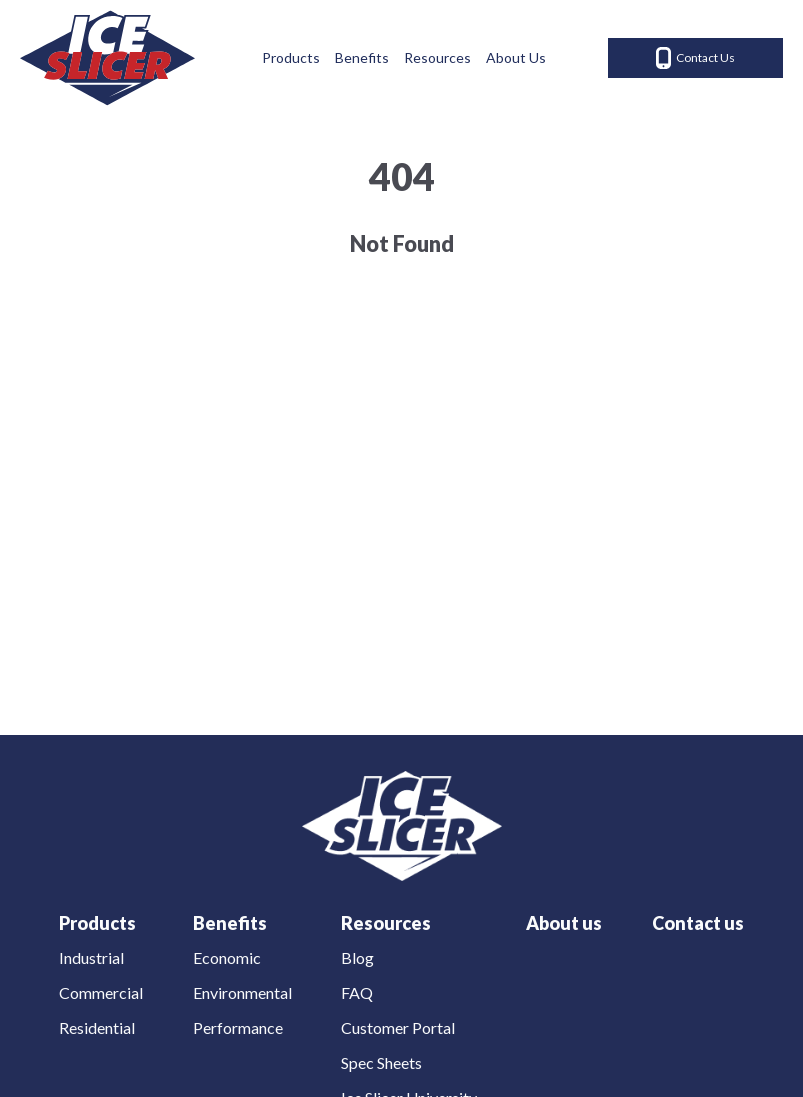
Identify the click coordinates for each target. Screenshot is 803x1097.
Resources (437, 57)
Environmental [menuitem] (242, 992)
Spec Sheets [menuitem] (381, 1062)
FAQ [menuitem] (357, 992)
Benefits (362, 57)
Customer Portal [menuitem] (398, 1027)
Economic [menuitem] (227, 957)
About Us (516, 57)
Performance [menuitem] (238, 1027)
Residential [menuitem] (97, 1027)
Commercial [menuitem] (101, 992)
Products (291, 57)
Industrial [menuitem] (91, 957)
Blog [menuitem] (357, 957)
